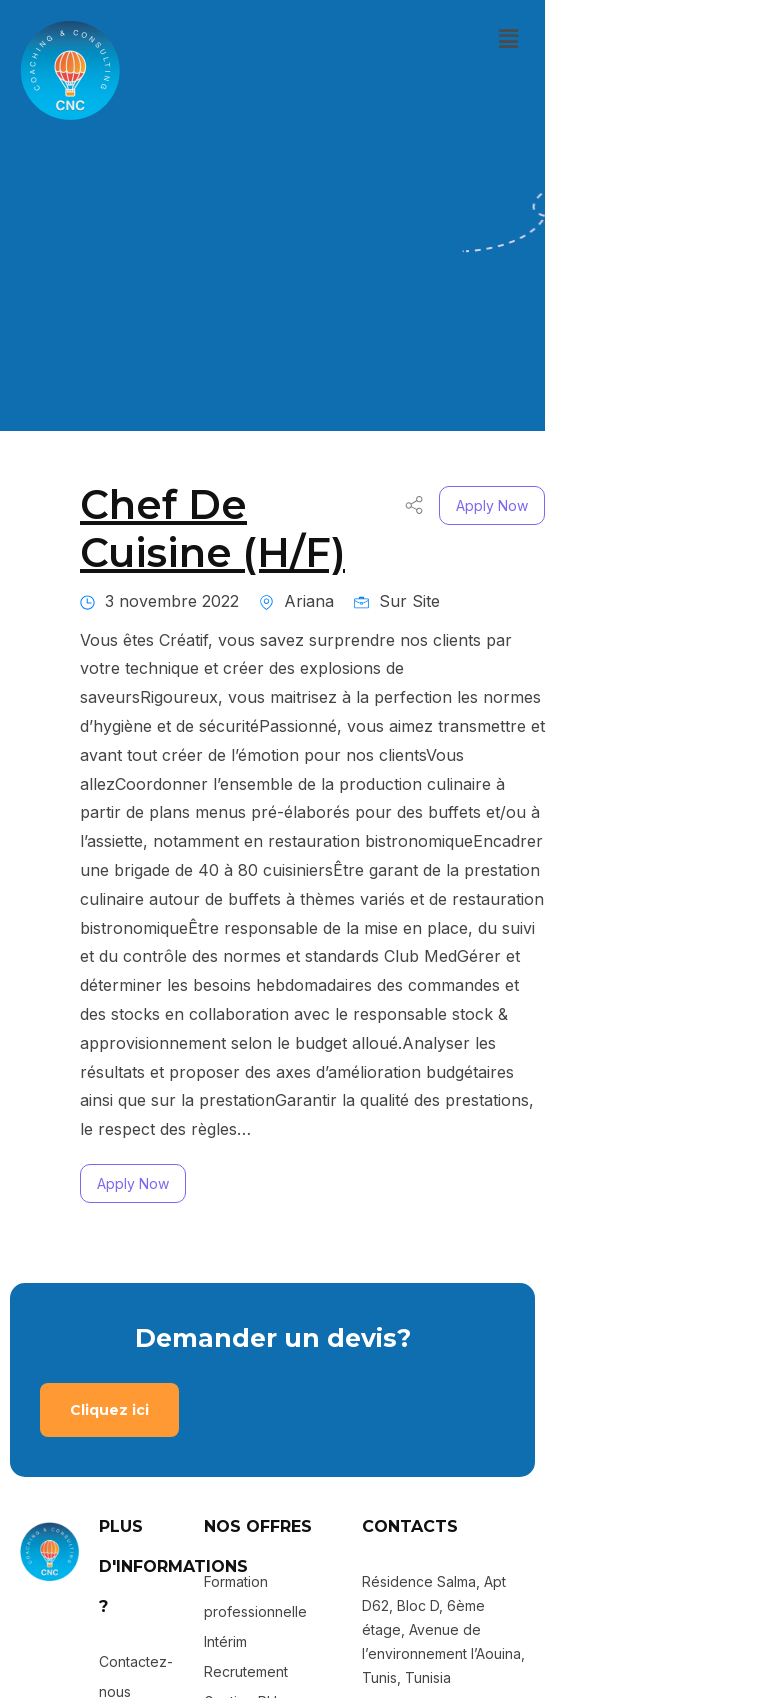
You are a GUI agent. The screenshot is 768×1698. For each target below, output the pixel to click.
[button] (731, 38)
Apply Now (715, 469)
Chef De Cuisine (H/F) (301, 468)
